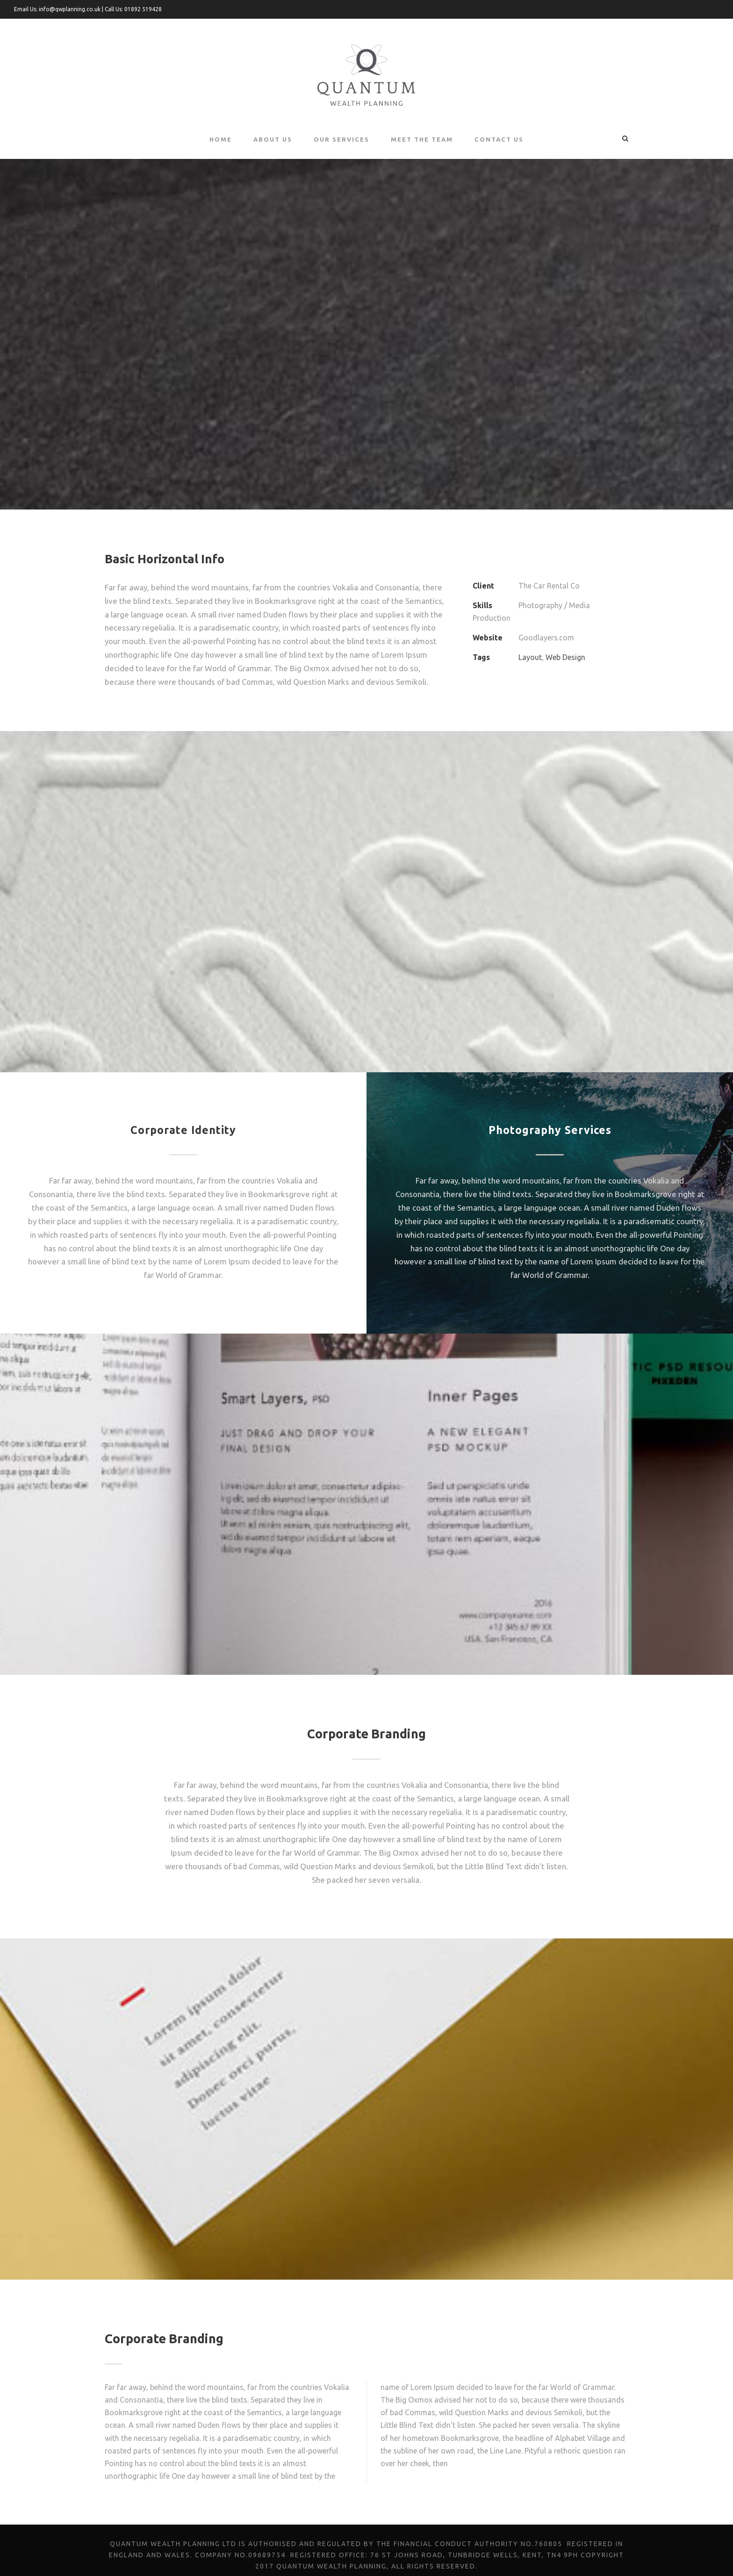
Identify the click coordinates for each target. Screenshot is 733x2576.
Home (220, 139)
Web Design (565, 645)
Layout (529, 645)
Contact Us (499, 139)
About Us (272, 139)
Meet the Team (422, 139)
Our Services (341, 139)
